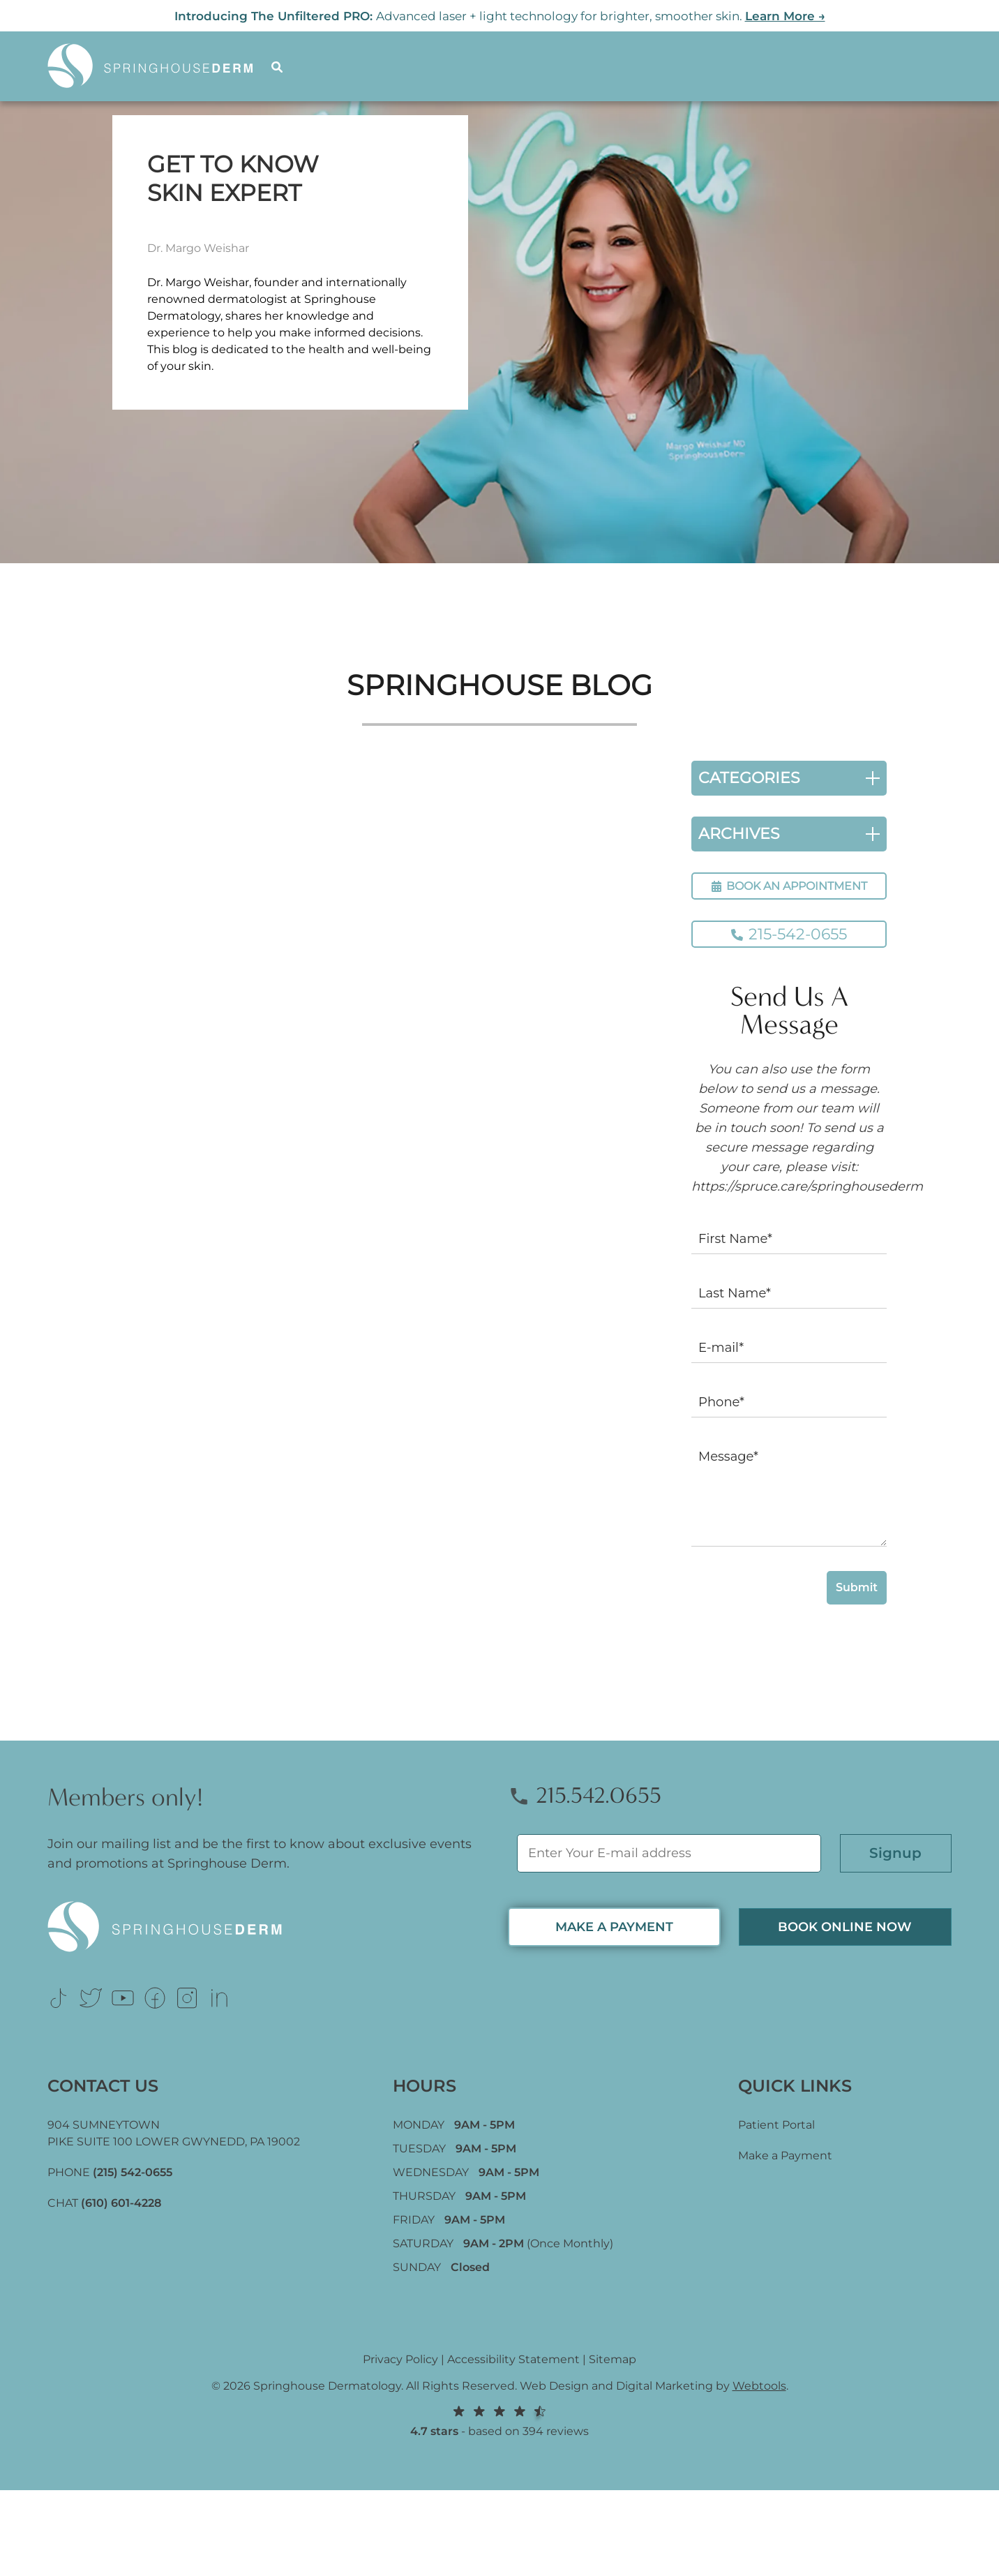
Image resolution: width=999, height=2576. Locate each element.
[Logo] (159, 66)
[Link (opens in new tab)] (58, 1998)
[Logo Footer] (269, 1927)
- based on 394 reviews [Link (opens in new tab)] (499, 2421)
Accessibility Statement (513, 2359)
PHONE (109, 2172)
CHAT (104, 2203)
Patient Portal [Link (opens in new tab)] (776, 2124)
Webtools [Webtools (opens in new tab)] (759, 2385)
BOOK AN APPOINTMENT (789, 886)
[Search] (279, 66)
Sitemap (612, 2359)
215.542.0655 (584, 1795)
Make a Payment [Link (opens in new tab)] (785, 2155)
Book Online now (845, 1927)
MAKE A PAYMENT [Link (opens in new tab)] (614, 1927)
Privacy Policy (400, 2359)
